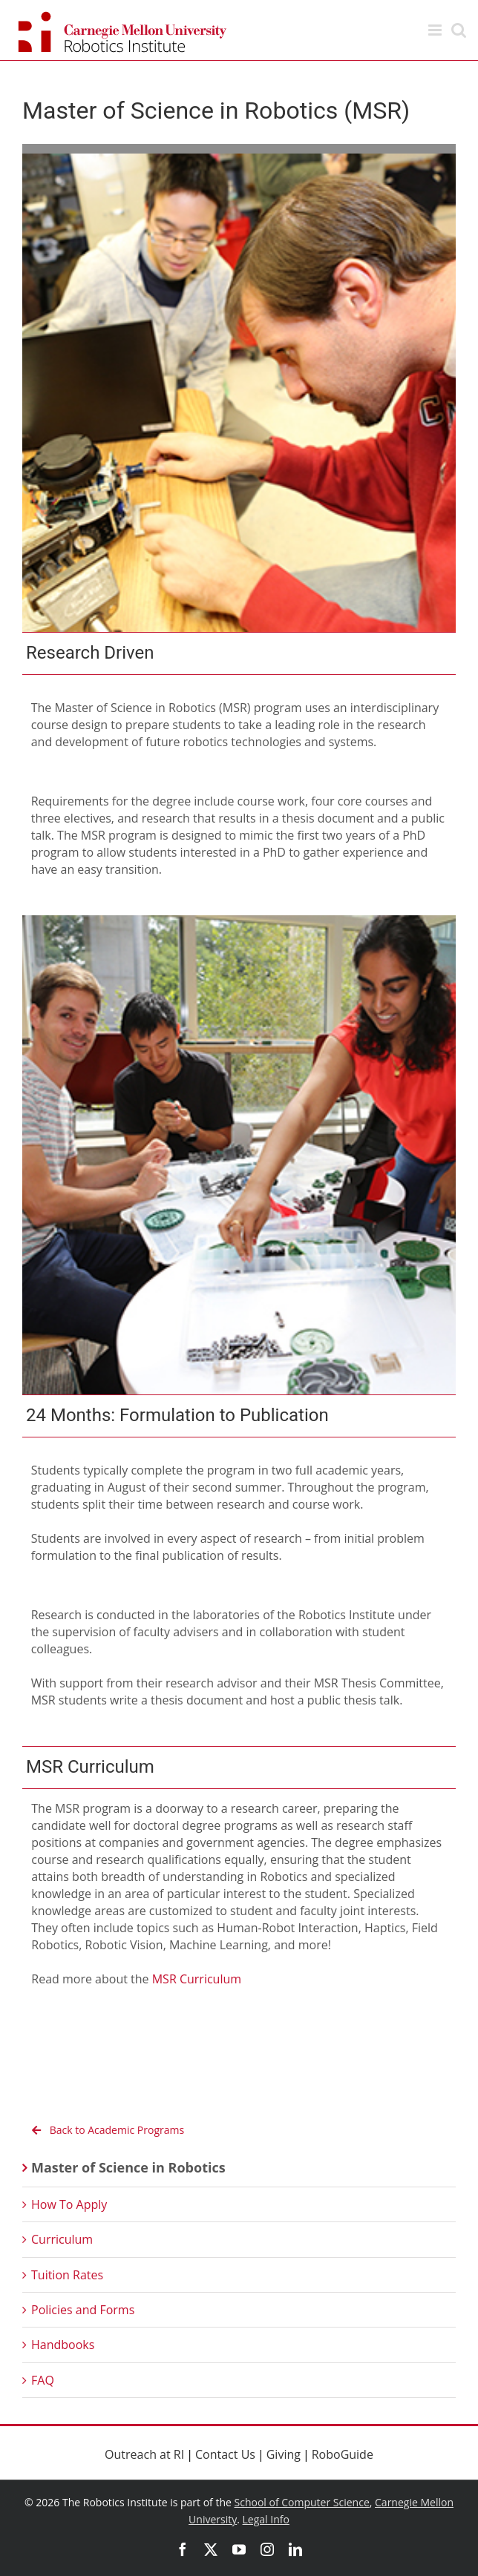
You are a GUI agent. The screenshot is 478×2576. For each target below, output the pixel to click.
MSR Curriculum (196, 1979)
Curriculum (62, 2239)
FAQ (42, 2380)
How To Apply (69, 2204)
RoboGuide (342, 2454)
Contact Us (225, 2454)
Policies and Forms (82, 2310)
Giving (283, 2454)
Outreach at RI (144, 2454)
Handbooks (62, 2344)
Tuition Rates (67, 2275)
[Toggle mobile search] (458, 30)
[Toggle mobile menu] (436, 30)
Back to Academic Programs (105, 2130)
